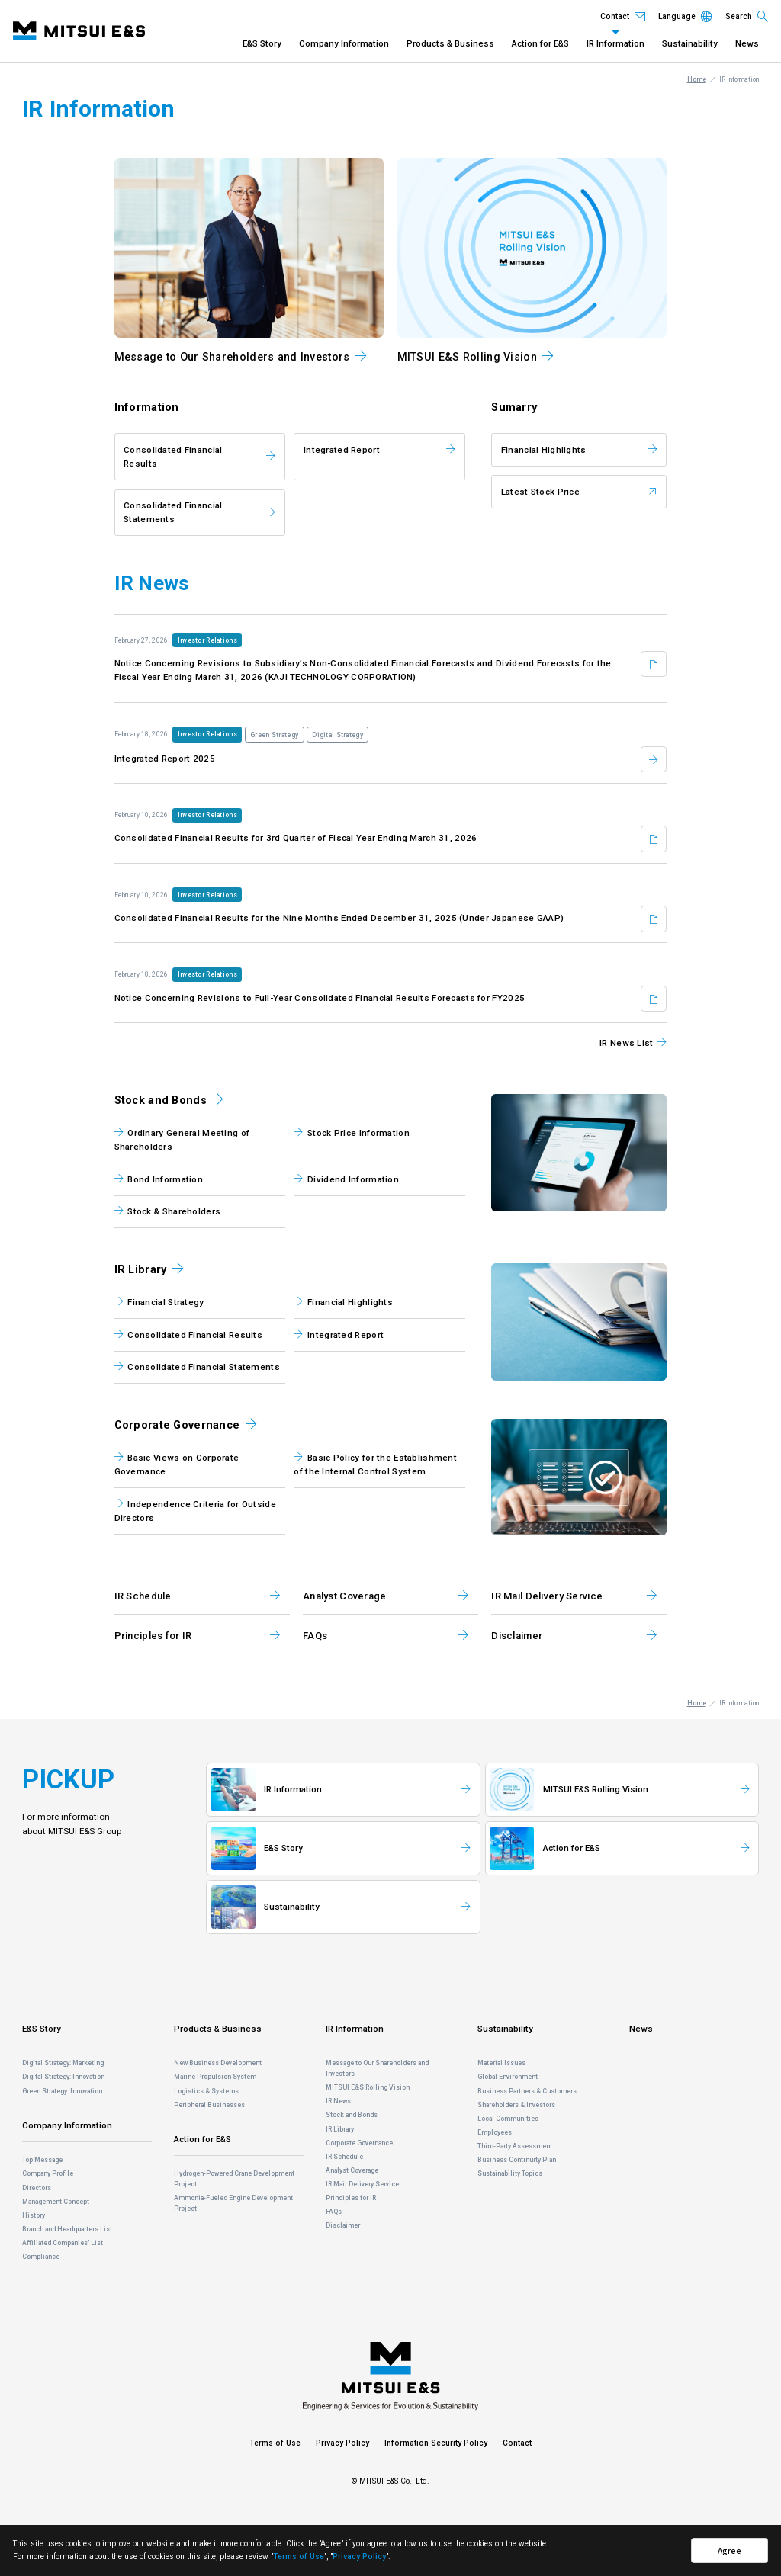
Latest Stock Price (540, 491)
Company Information (344, 43)
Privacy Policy (342, 2443)
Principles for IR (351, 2198)
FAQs (334, 2211)
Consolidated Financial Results (173, 456)
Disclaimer (343, 2225)
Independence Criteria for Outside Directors (195, 1511)
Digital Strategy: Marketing (63, 2063)
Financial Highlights (544, 449)
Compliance (40, 2256)
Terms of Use (275, 2443)
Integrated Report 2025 (164, 758)
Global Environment (507, 2076)
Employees (494, 2132)
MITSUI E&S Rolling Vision (368, 2087)
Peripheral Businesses (209, 2105)
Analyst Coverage (352, 2170)
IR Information (615, 43)
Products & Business (450, 43)
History (33, 2215)
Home (696, 79)
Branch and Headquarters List (67, 2229)
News (747, 43)
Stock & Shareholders (173, 1211)
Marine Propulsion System (215, 2076)
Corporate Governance (177, 1425)
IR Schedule (344, 2157)
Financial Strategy (165, 1302)
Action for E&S (540, 43)
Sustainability (690, 43)
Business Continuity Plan (516, 2160)
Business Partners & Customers (527, 2091)
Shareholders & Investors (516, 2105)
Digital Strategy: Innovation (63, 2076)
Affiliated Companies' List (62, 2243)
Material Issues (501, 2063)
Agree (729, 2550)
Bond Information (165, 1179)
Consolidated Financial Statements (173, 512)
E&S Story (262, 43)
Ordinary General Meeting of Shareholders (182, 1140)
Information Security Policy (435, 2443)
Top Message (42, 2160)
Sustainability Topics (509, 2173)
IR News (338, 2101)
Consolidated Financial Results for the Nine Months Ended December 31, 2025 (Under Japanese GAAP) (339, 918)
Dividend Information (353, 1179)
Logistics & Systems (206, 2091)
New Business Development (218, 2063)
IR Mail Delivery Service (362, 2184)
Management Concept (55, 2201)
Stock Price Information (358, 1133)
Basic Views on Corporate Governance (176, 1464)
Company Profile (47, 2173)
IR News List (626, 1043)
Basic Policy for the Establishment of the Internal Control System (375, 1464)
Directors (36, 2188)
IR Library (140, 1269)
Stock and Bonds (160, 1100)
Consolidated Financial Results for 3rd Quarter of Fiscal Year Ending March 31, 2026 (295, 837)
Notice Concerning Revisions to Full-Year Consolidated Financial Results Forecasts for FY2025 (319, 998)
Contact (517, 2443)
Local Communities (507, 2118)
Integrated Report (342, 449)
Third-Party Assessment (514, 2146)
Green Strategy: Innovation (62, 2091)
